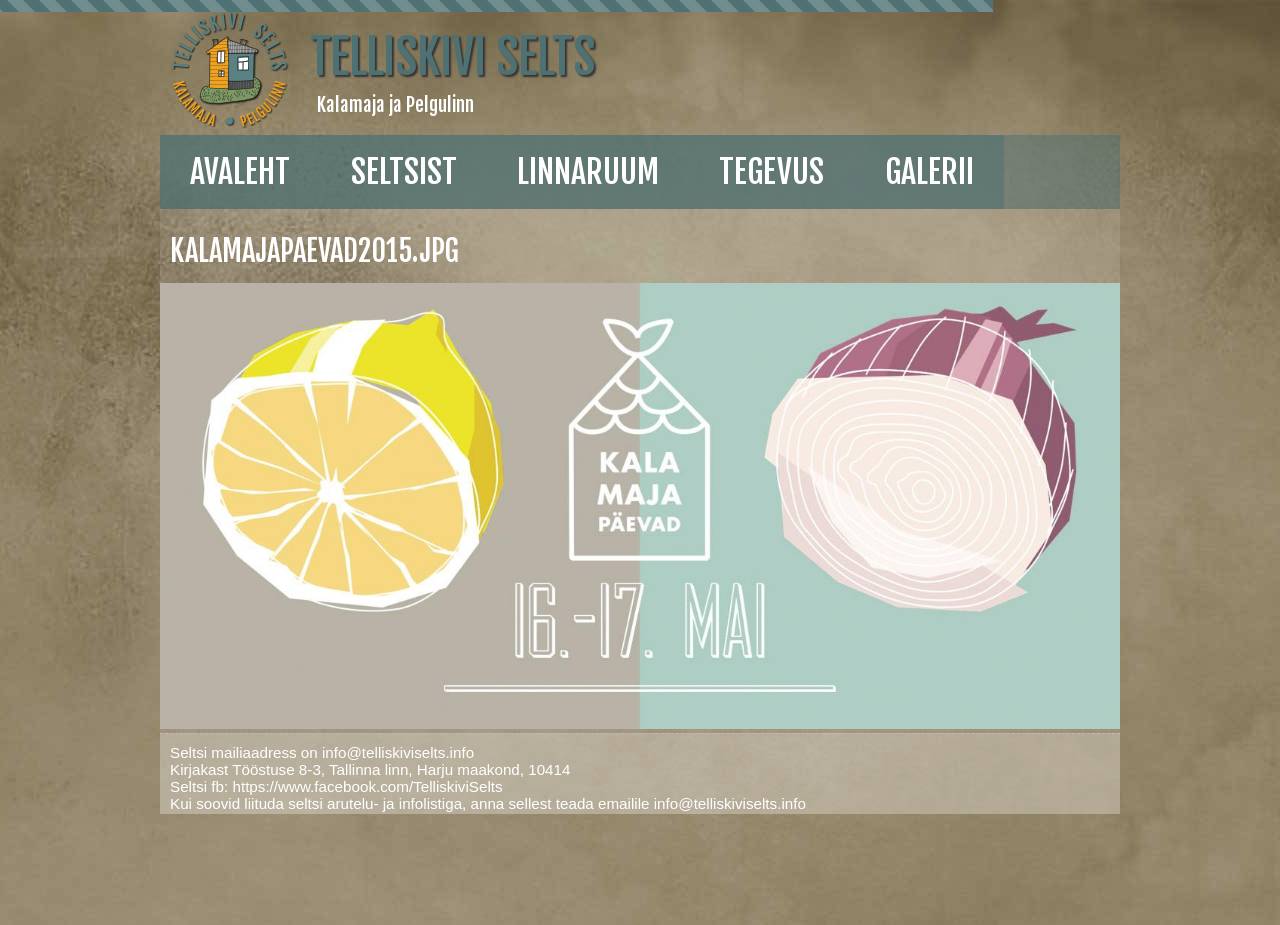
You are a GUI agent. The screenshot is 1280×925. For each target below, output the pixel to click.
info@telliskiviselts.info (398, 752)
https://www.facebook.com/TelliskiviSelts (367, 786)
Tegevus (771, 172)
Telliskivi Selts (452, 57)
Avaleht (240, 172)
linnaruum (588, 172)
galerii (929, 172)
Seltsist (404, 172)
